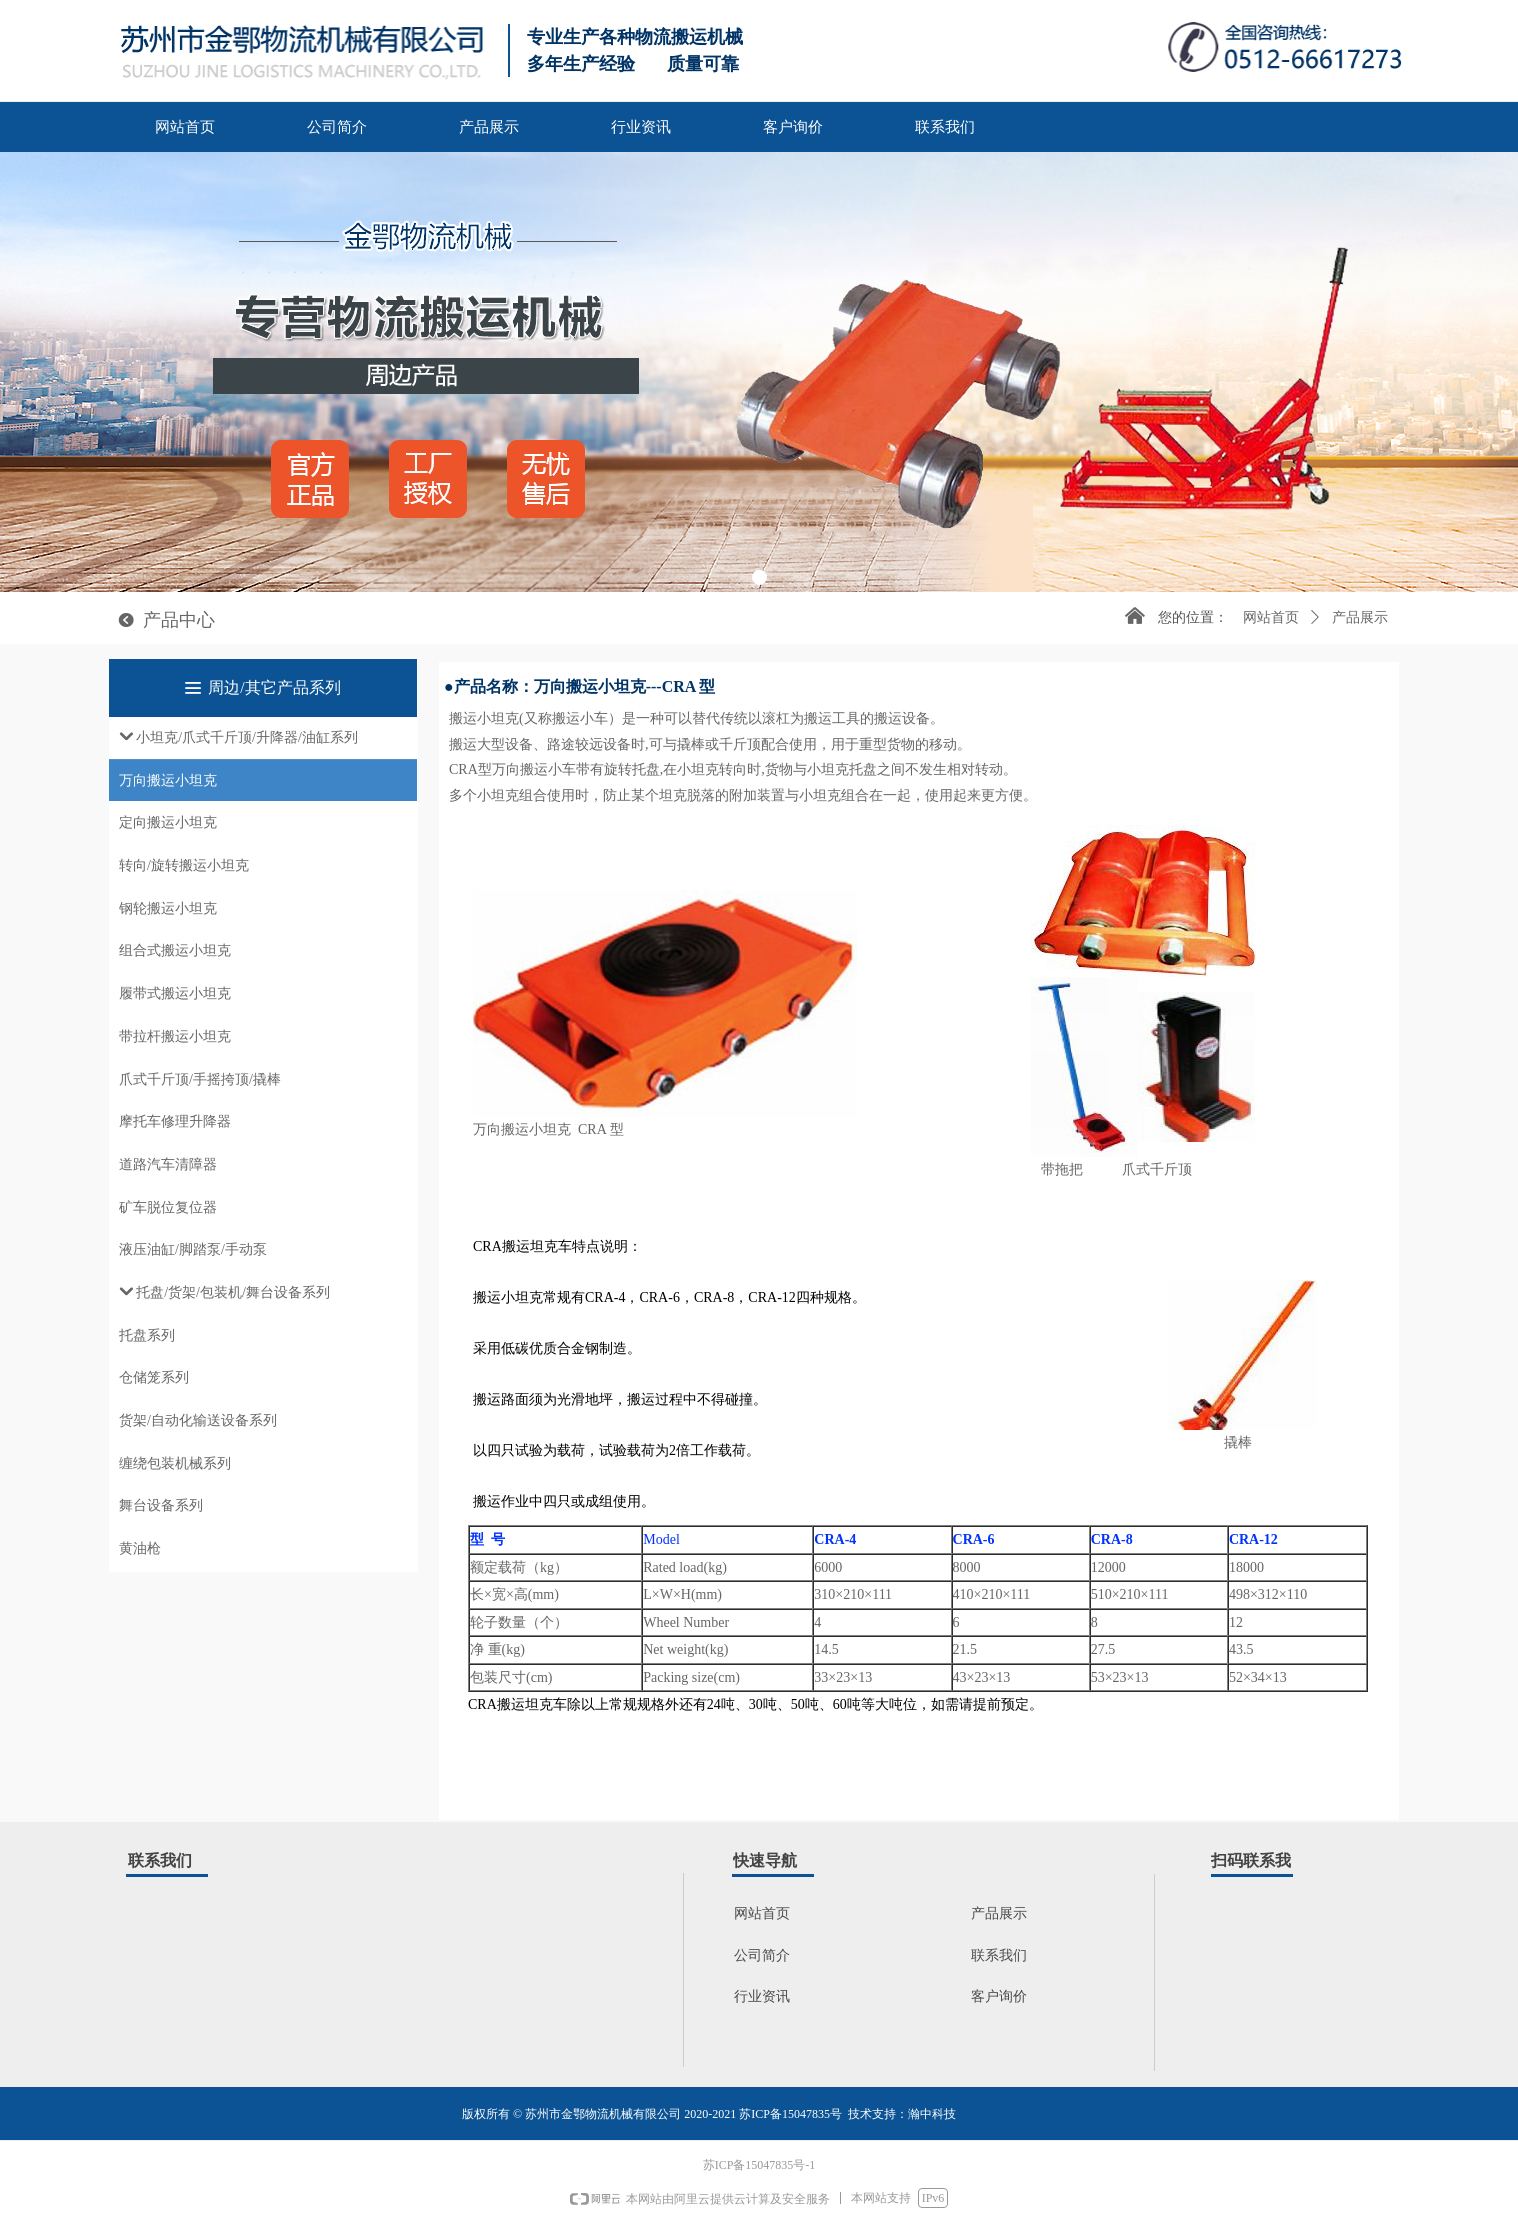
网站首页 (1271, 617)
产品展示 (1360, 617)
